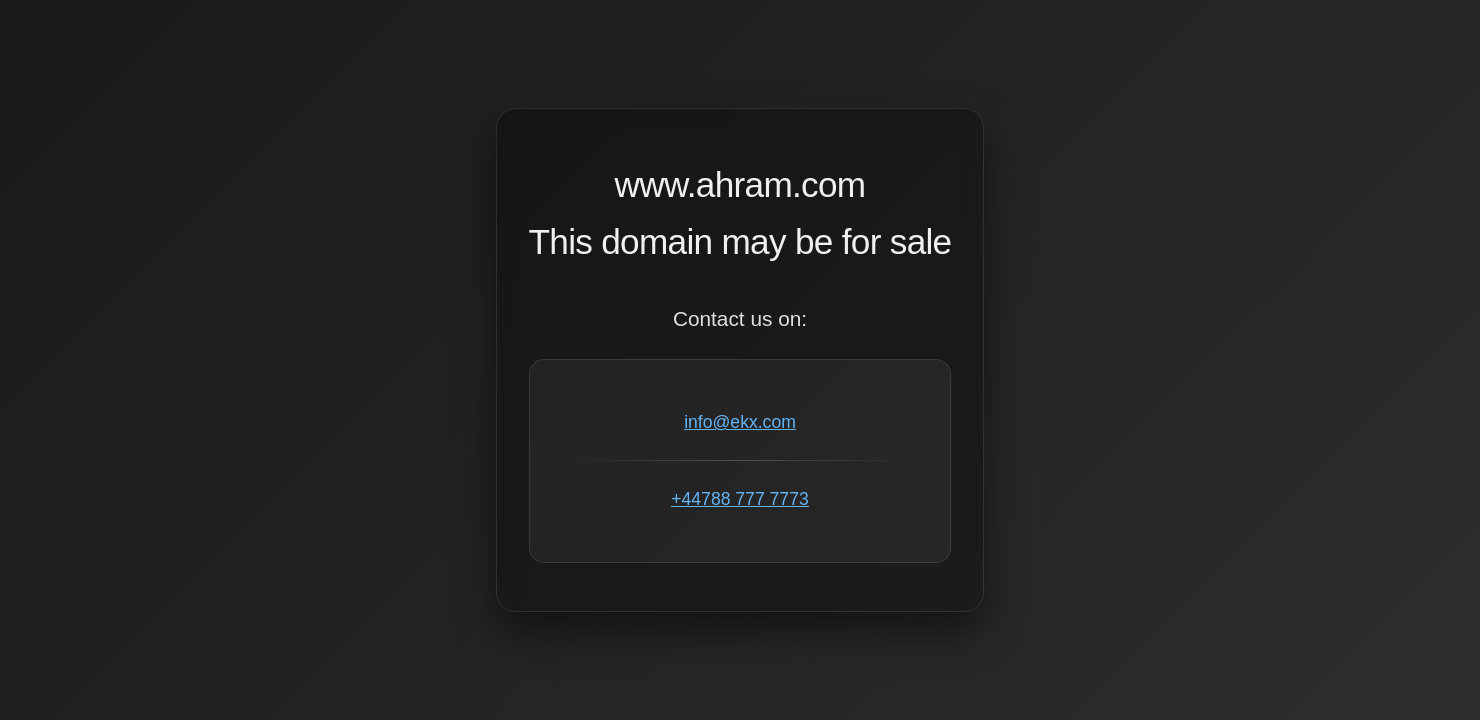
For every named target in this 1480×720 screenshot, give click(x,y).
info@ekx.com (740, 422)
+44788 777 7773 (739, 499)
